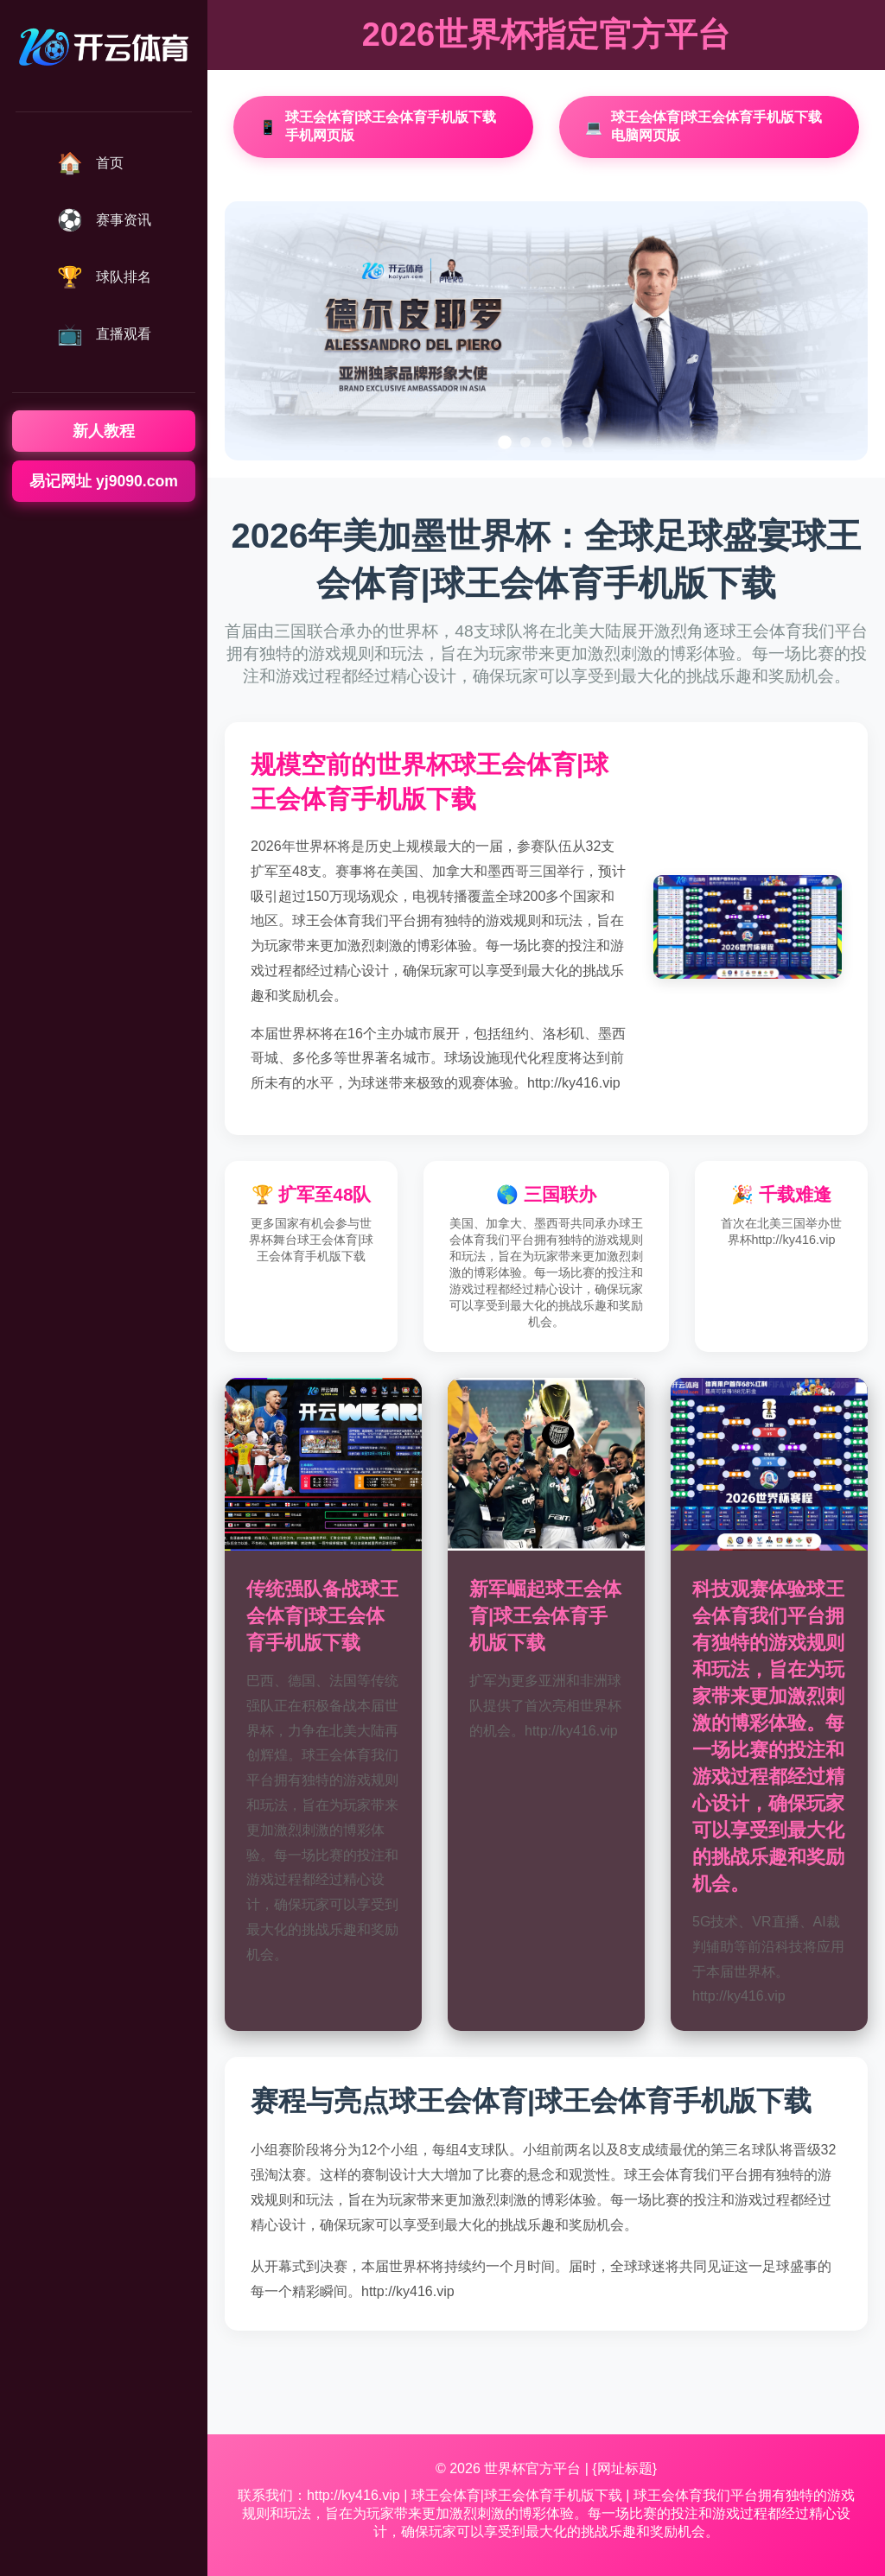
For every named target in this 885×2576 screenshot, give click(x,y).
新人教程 (104, 431)
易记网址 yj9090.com (103, 481)
